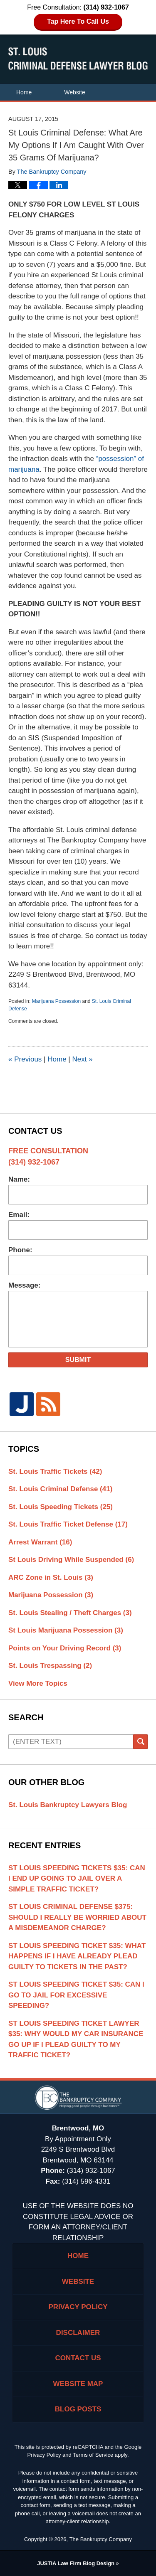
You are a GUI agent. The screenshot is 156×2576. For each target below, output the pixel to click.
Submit (78, 1359)
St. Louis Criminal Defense (60, 1489)
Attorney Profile (36, 109)
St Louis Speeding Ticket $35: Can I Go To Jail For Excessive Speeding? (76, 1995)
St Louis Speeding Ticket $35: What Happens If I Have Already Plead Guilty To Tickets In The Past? (77, 1956)
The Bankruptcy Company (100, 2539)
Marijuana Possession (56, 1001)
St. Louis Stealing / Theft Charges (70, 1613)
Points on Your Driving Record (64, 1648)
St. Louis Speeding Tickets (60, 1507)
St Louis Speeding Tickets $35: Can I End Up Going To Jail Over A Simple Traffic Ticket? (76, 1878)
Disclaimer (78, 2333)
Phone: (20, 1250)
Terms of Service (93, 2455)
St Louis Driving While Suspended (71, 1560)
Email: (19, 1215)
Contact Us (30, 125)
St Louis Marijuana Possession (65, 1630)
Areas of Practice (111, 109)
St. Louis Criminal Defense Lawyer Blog (78, 58)
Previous (25, 1059)
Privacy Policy (77, 2307)
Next (82, 1059)
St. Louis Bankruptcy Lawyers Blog (67, 1805)
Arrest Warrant (40, 1542)
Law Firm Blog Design (75, 2563)
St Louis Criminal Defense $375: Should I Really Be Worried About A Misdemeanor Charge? (77, 1917)
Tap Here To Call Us (78, 21)
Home (24, 92)
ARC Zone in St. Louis (50, 1577)
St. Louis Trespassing (50, 1666)
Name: (19, 1179)
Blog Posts (78, 2409)
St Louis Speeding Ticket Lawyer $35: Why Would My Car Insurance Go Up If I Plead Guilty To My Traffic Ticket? (75, 2039)
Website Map (78, 2384)
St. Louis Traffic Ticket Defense (68, 1524)
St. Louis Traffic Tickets (55, 1471)
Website (74, 92)
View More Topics (37, 1683)
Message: (24, 1285)
